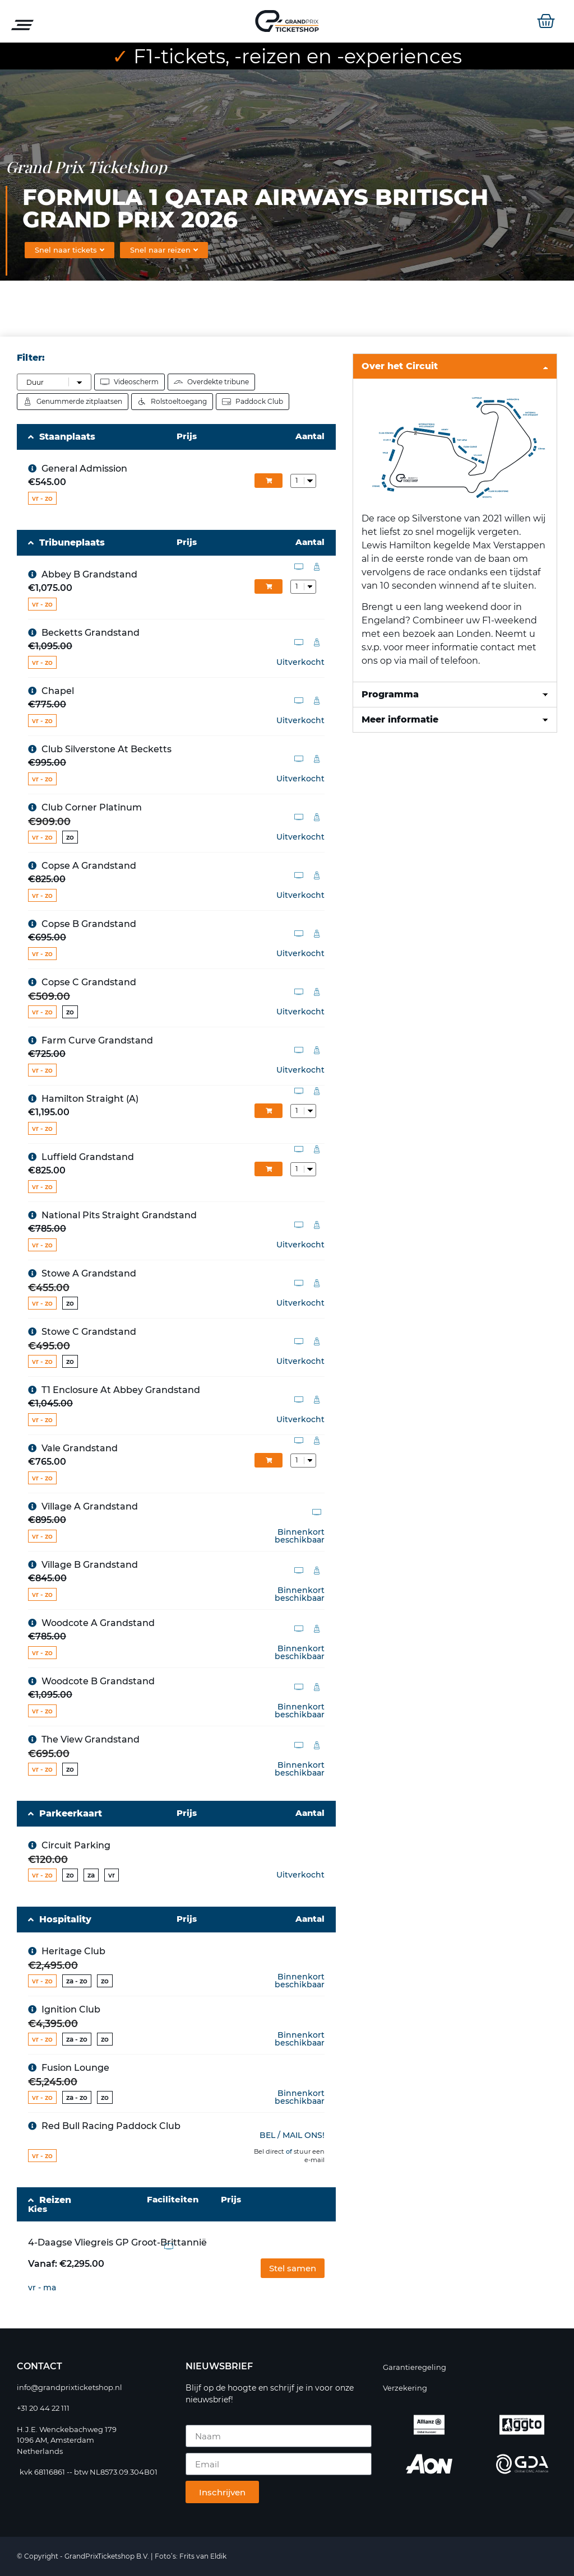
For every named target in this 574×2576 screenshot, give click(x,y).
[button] (293, 2268)
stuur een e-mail (309, 2156)
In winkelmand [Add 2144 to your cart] (268, 480)
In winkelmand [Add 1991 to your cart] (268, 586)
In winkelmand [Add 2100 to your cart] (268, 1460)
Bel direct (269, 2152)
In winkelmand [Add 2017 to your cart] (268, 1169)
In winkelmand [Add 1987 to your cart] (268, 1110)
